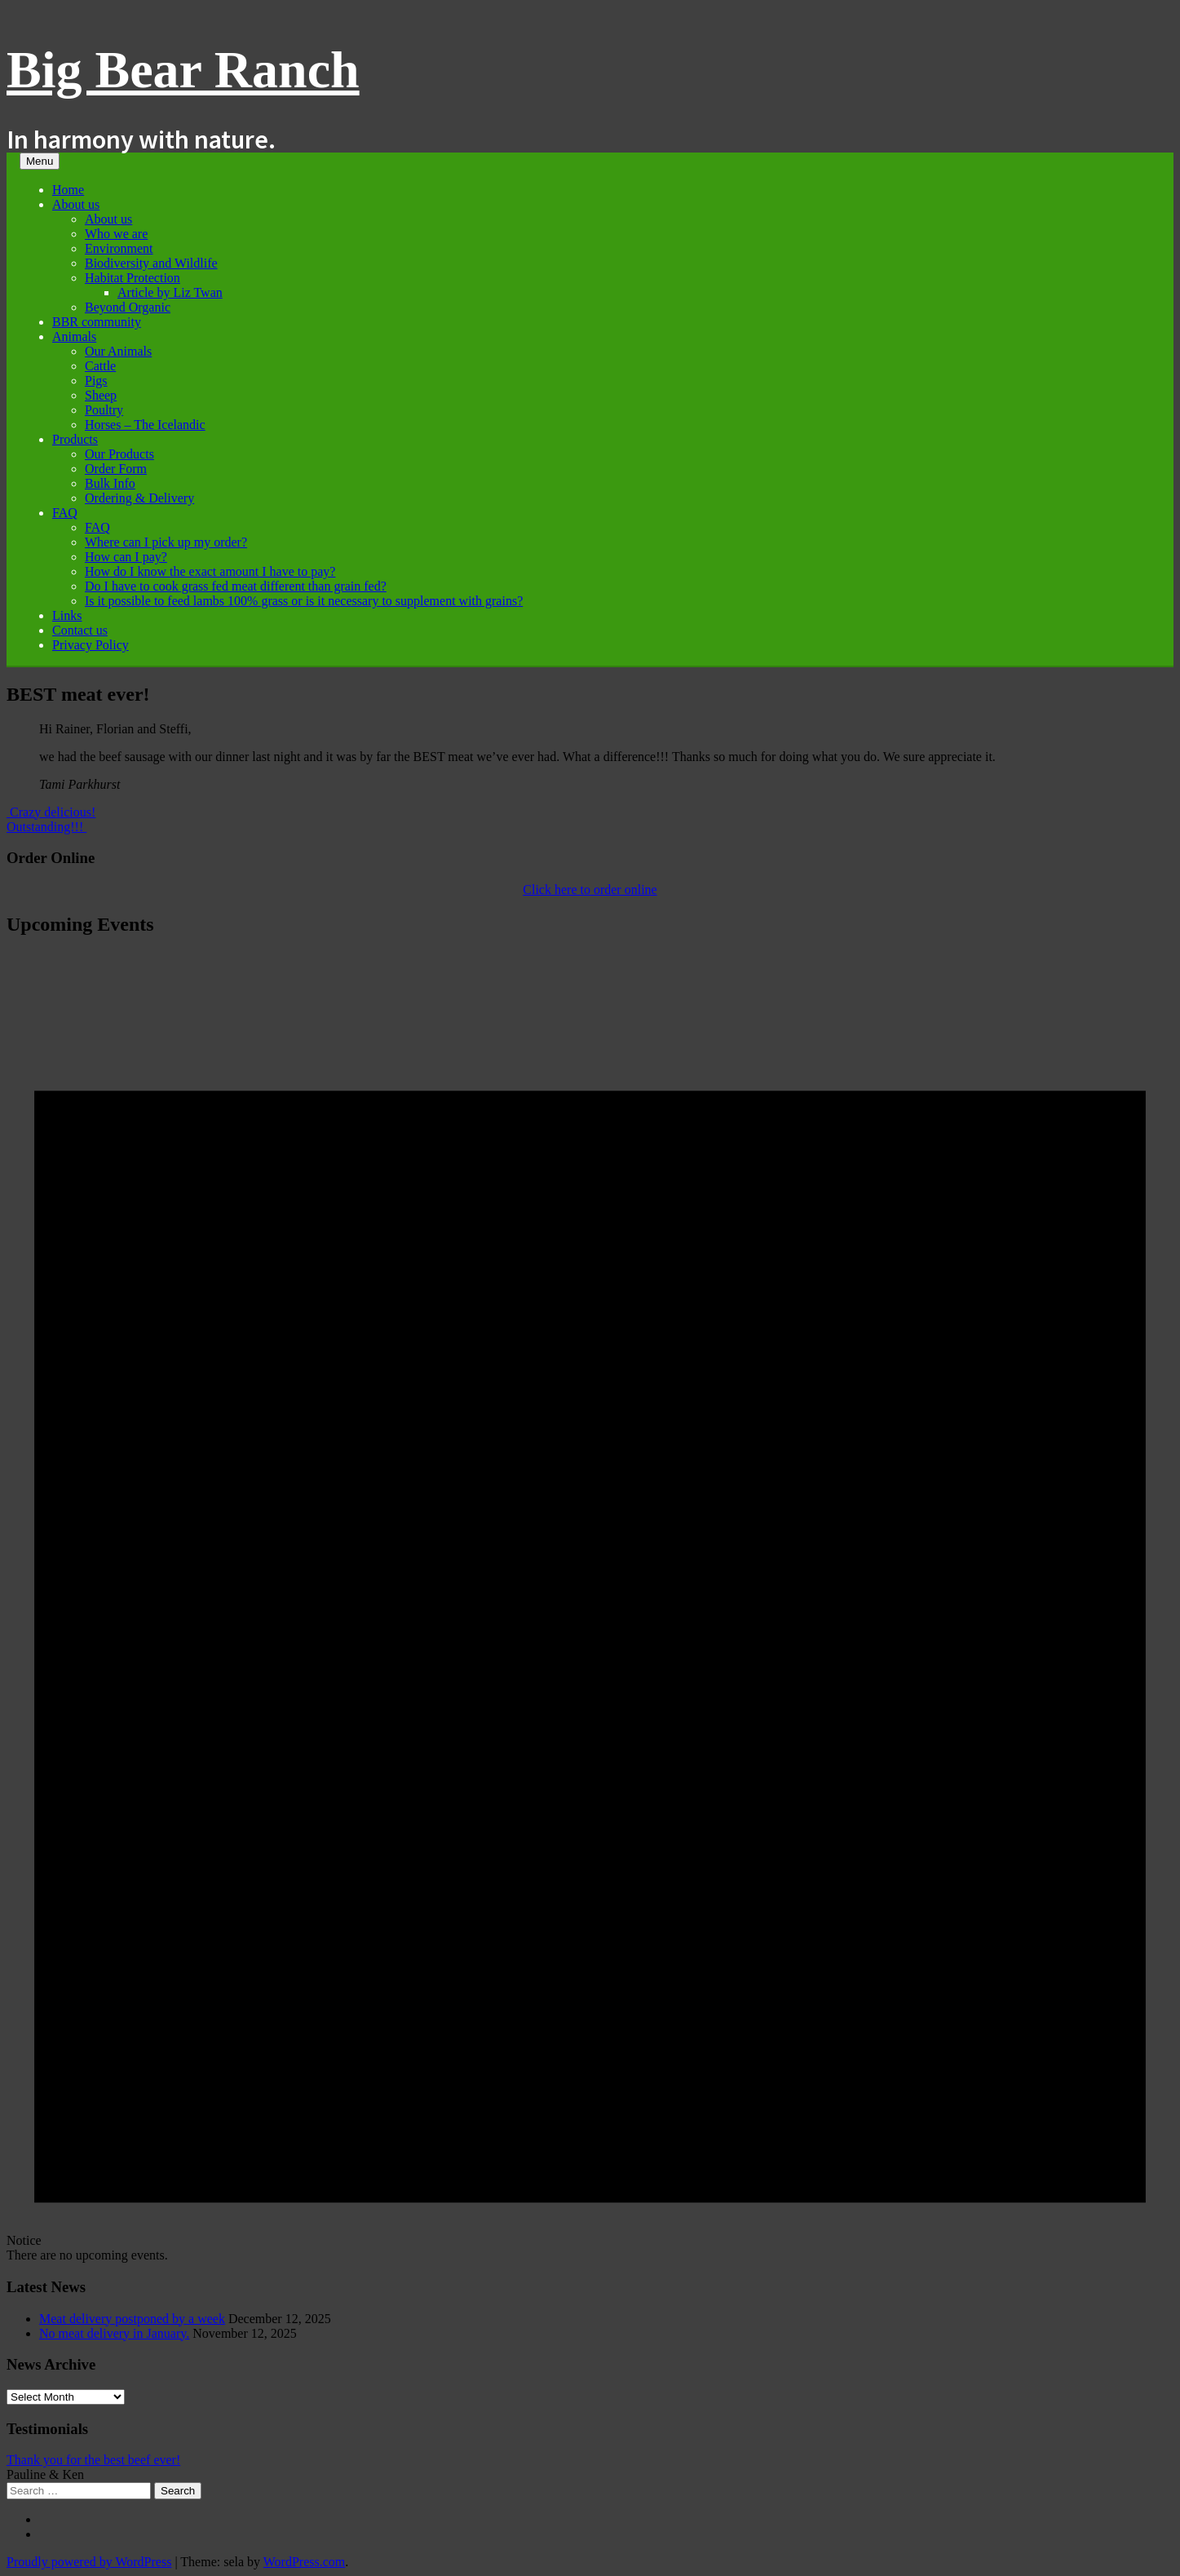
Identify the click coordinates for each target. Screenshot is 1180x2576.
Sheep (101, 395)
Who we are (116, 234)
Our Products (119, 454)
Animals (74, 336)
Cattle (100, 366)
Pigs (96, 380)
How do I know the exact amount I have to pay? (210, 571)
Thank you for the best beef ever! (93, 2460)
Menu (39, 161)
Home (68, 190)
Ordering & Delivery (139, 498)
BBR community (96, 322)
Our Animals (118, 351)
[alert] (590, 1607)
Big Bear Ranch (183, 70)
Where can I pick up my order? (166, 542)
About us (75, 204)
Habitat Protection (132, 278)
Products (75, 439)
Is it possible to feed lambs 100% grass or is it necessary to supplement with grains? (304, 601)
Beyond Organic (127, 307)
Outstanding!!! (46, 827)
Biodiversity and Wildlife (151, 263)
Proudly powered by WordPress (89, 2562)
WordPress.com (304, 2562)
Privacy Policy (90, 645)
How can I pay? (126, 557)
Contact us (80, 630)
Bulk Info (110, 483)
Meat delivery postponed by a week (132, 2319)
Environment (119, 248)
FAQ (64, 513)
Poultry (104, 410)
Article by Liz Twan (170, 292)
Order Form (116, 469)
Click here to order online (589, 889)
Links (67, 615)
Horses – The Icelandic (145, 425)
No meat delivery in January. (114, 2333)
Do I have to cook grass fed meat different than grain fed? (236, 586)
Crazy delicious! (51, 812)
